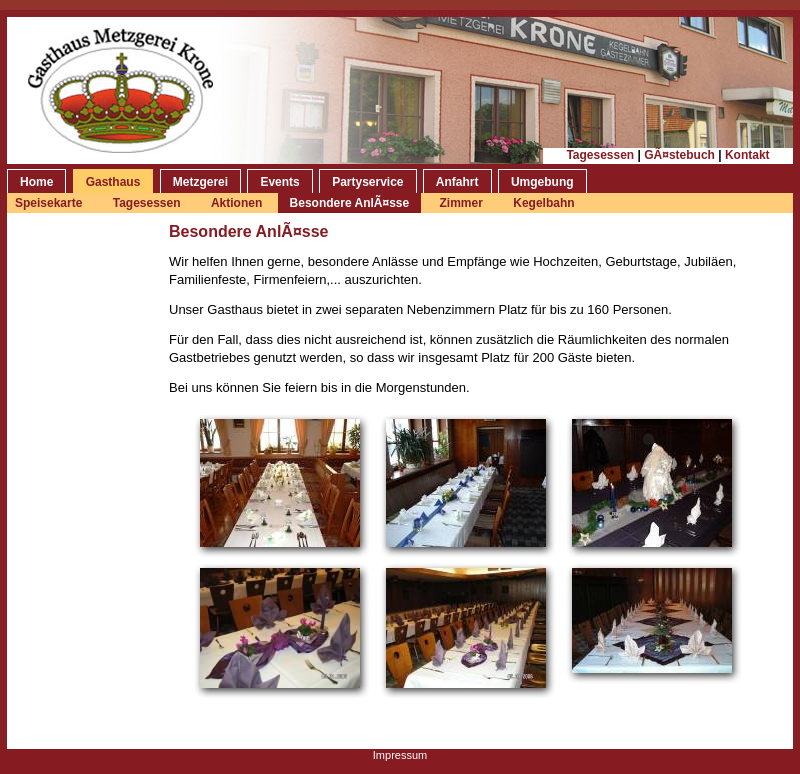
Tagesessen (600, 155)
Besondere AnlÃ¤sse (350, 203)
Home (36, 182)
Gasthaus (113, 182)
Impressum (400, 755)
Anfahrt (457, 182)
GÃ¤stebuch (679, 155)
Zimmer (461, 203)
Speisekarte (48, 203)
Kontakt (747, 155)
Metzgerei (200, 182)
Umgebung (542, 182)
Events (279, 182)
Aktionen (238, 203)
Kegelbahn (543, 203)
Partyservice (367, 182)
